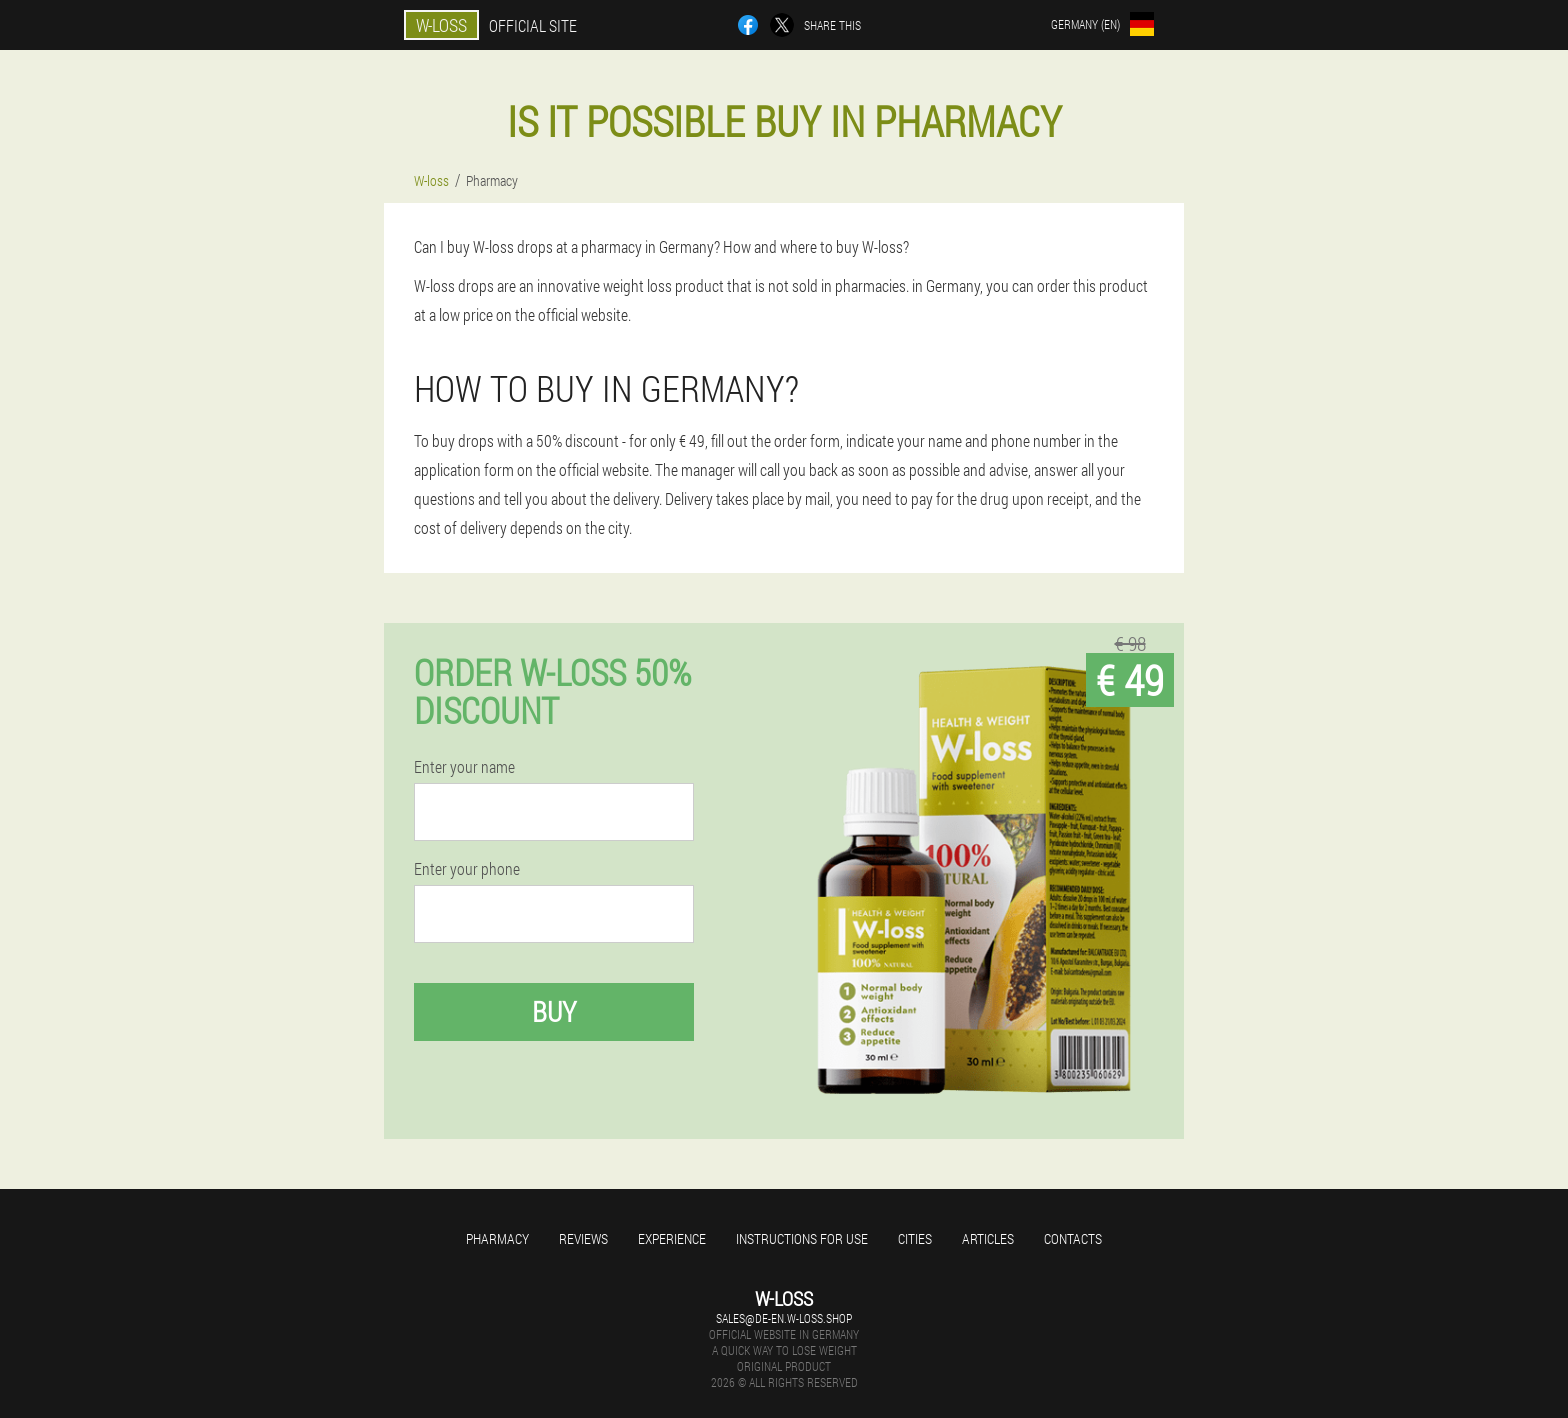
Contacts (1073, 1238)
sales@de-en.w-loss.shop (784, 1318)
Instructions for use (802, 1238)
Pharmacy (497, 1238)
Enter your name (464, 767)
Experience (672, 1238)
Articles (988, 1238)
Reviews (583, 1238)
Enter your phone (467, 869)
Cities (915, 1238)
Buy (554, 1011)
